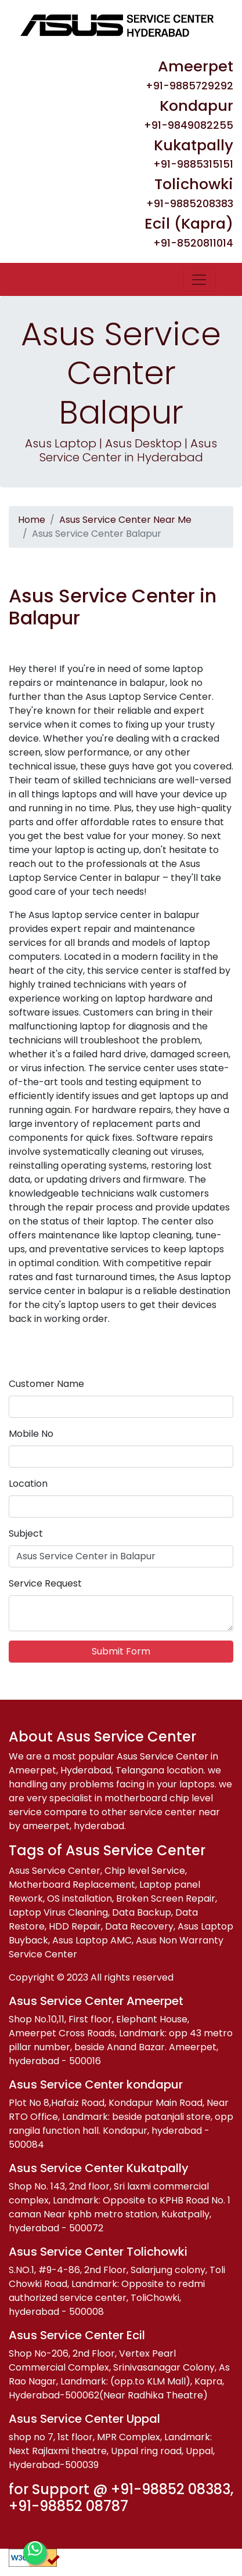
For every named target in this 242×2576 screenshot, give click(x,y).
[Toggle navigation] (199, 279)
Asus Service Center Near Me (125, 519)
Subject (26, 1533)
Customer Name (46, 1383)
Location (28, 1483)
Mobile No (31, 1433)
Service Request (45, 1583)
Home (31, 519)
